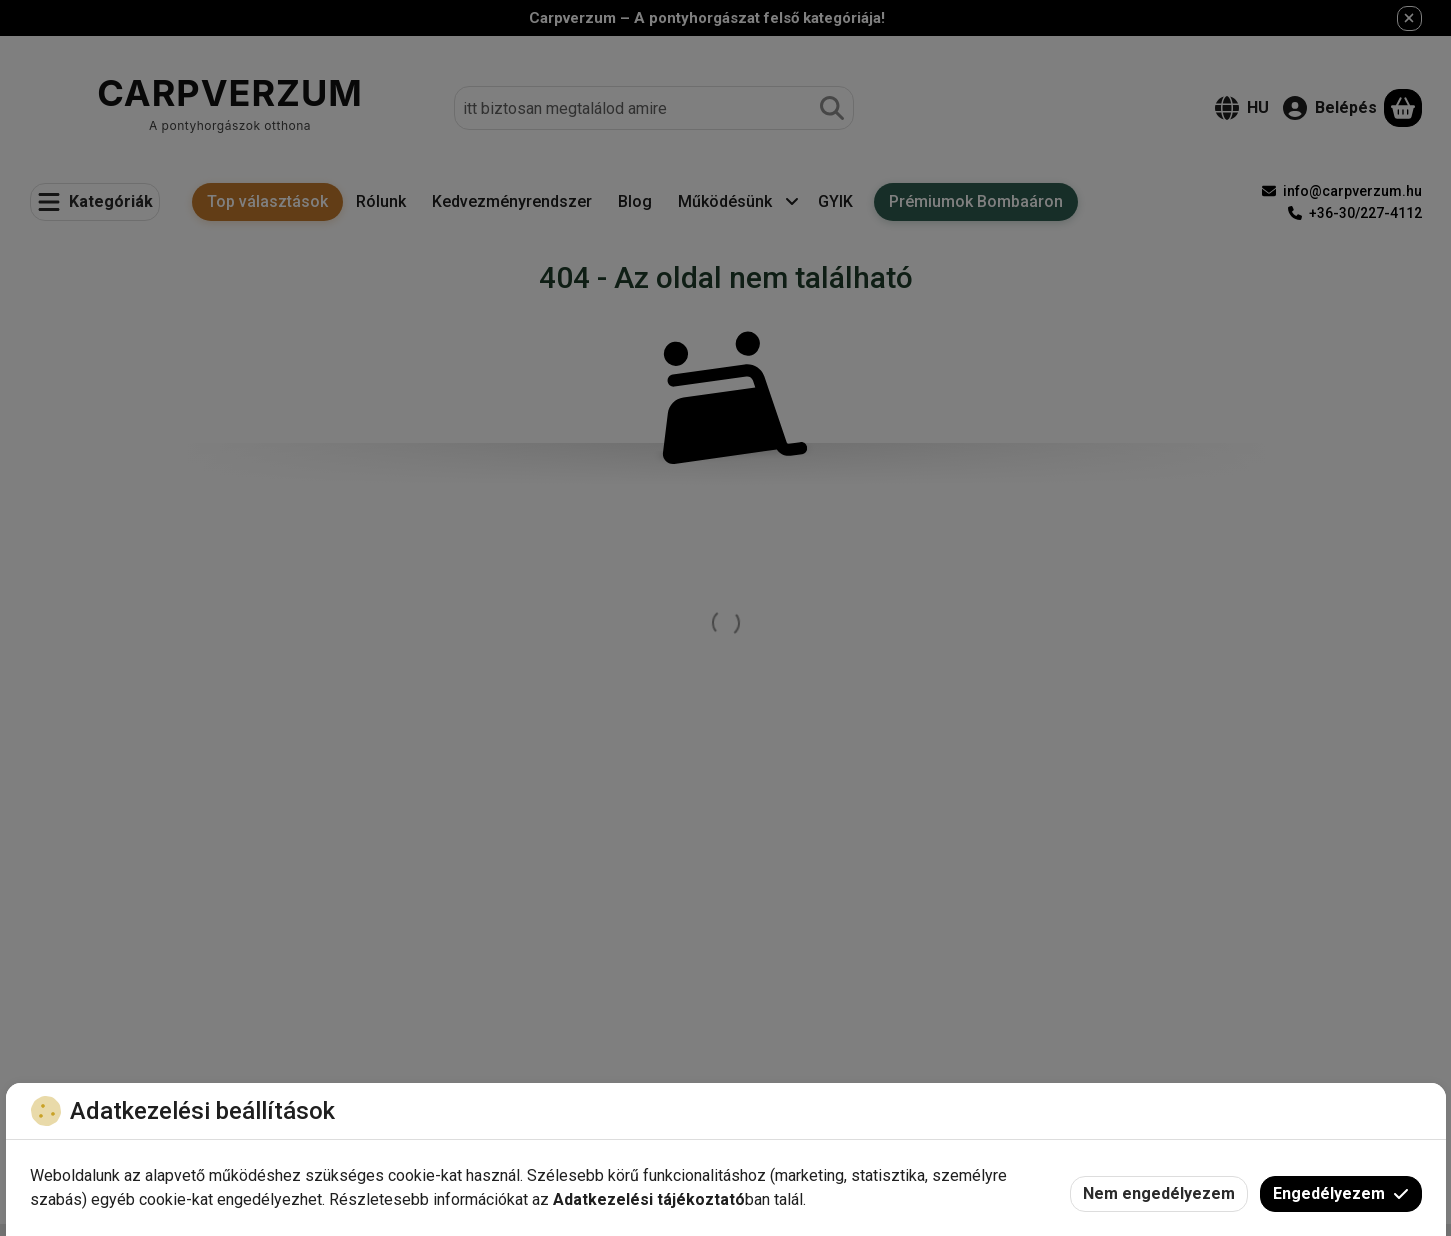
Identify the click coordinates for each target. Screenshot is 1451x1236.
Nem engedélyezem (1159, 1193)
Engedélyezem (1341, 1193)
